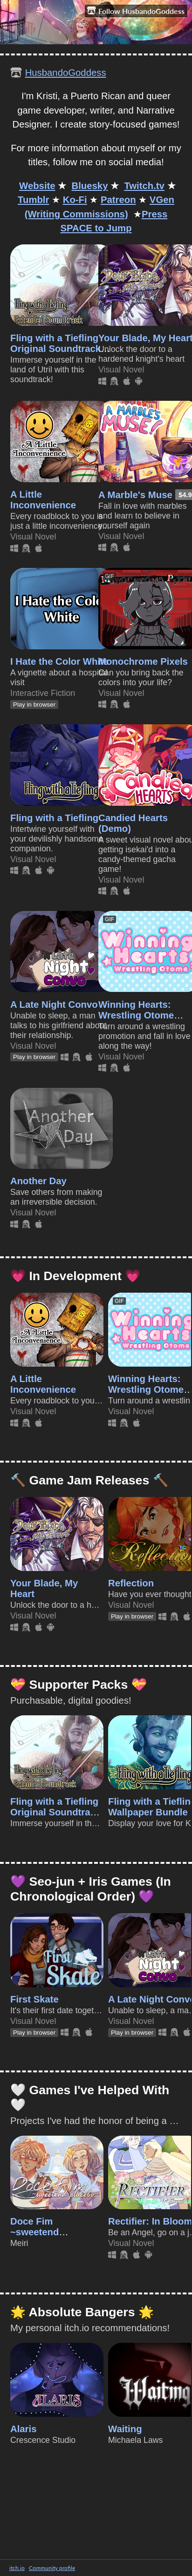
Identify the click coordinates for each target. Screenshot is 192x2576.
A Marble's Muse (135, 495)
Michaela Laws (135, 2440)
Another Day (38, 1181)
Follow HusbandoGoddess (136, 10)
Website (37, 186)
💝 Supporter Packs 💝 (78, 1685)
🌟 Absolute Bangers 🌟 (82, 2312)
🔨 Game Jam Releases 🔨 (89, 1480)
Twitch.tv (144, 186)
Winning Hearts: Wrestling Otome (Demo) (136, 1015)
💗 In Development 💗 (75, 1276)
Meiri (19, 2243)
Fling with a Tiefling (54, 818)
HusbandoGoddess (65, 72)
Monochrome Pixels (143, 661)
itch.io (17, 2567)
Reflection (131, 1583)
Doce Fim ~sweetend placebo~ (34, 2232)
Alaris (23, 2429)
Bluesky (90, 186)
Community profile (52, 2567)
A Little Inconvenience (43, 499)
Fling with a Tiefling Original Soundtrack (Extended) (55, 349)
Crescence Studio (42, 2440)
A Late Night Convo (54, 1004)
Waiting (125, 2429)
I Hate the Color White (59, 661)
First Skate (34, 1999)
